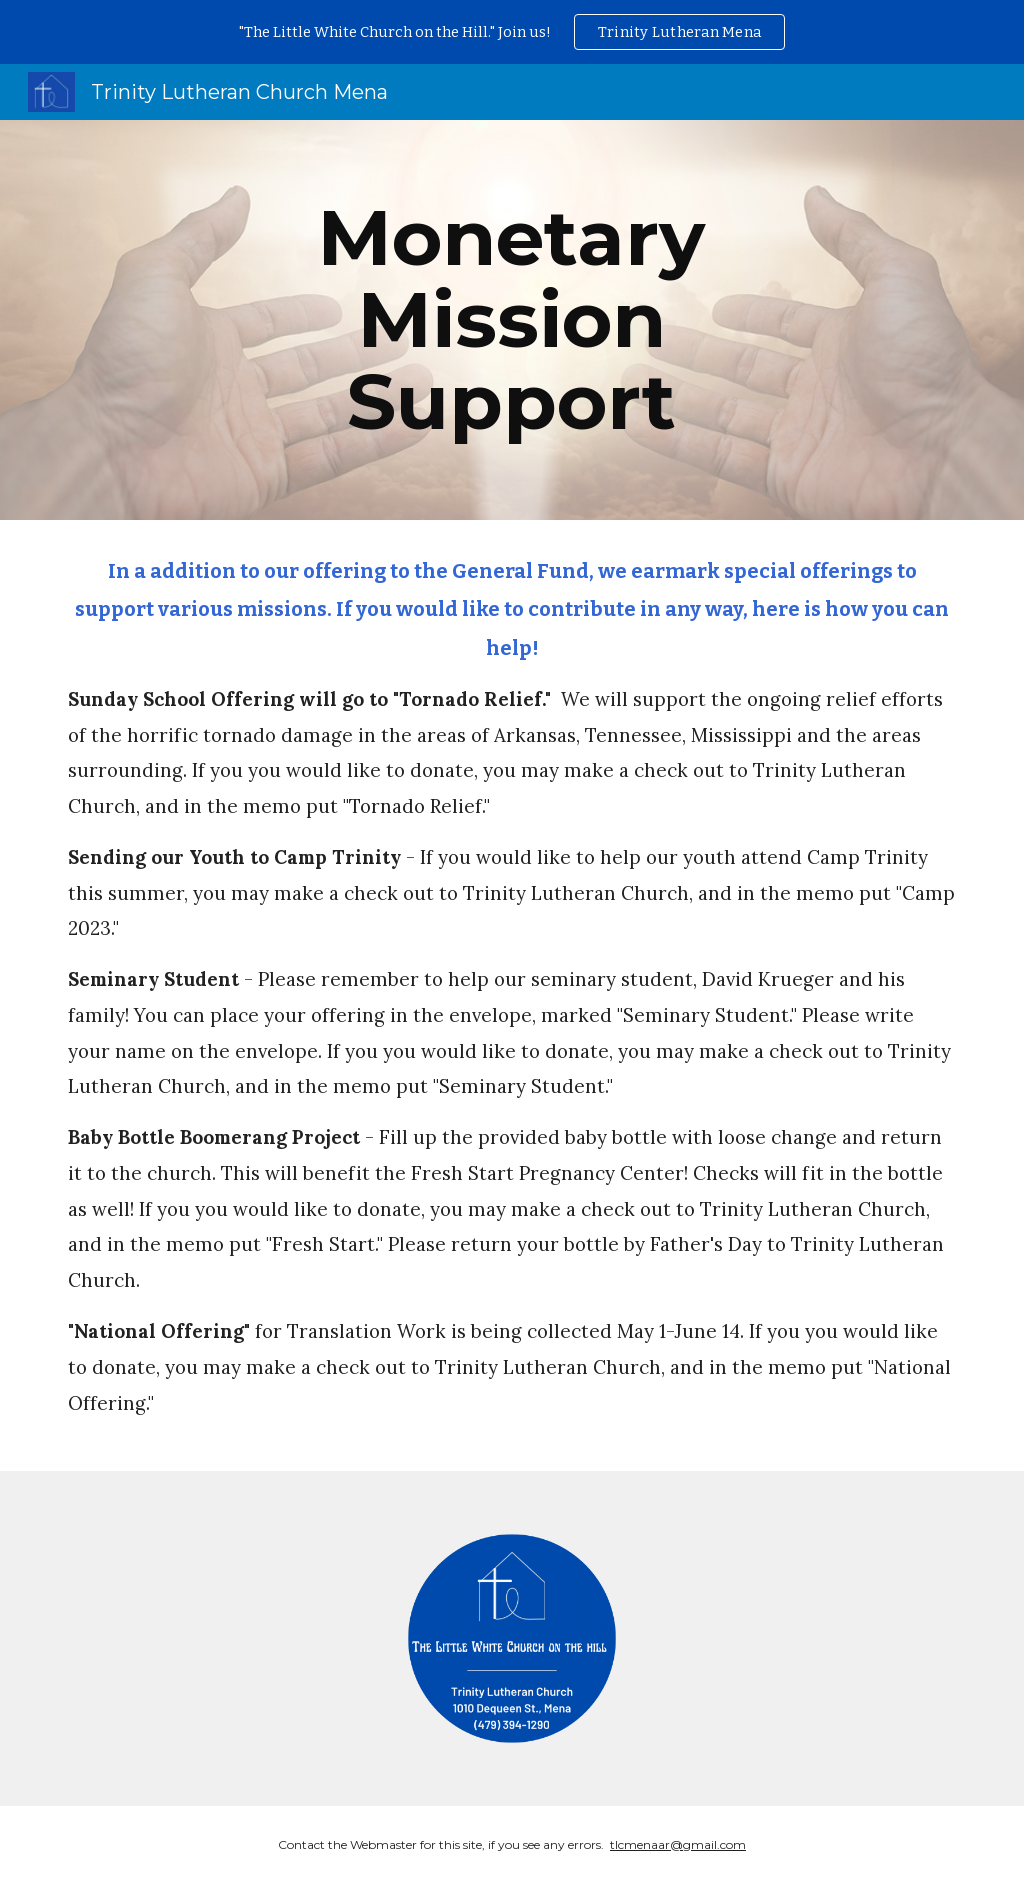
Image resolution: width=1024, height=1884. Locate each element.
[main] (511, 320)
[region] (512, 32)
